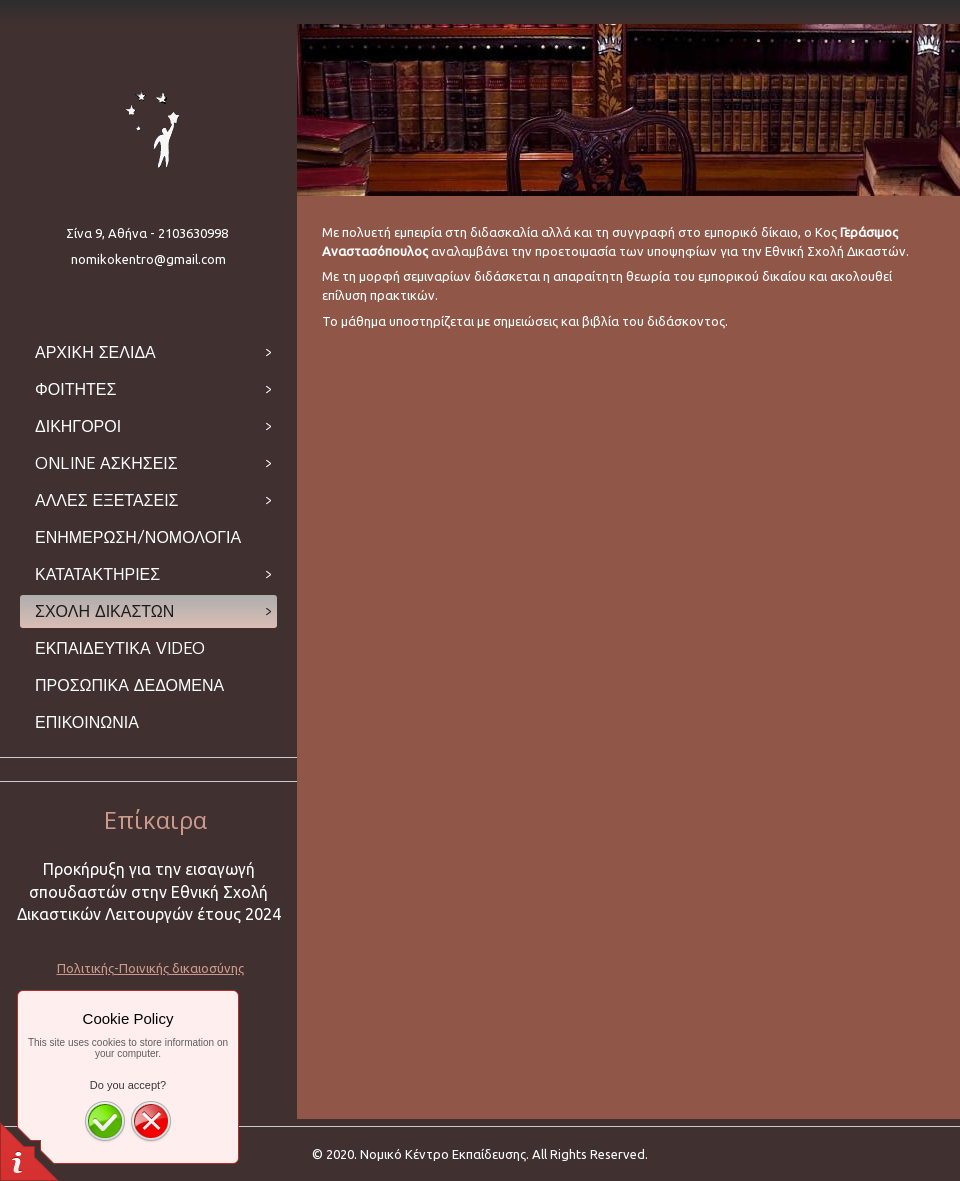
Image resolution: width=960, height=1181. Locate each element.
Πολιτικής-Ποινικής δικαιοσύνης (150, 968)
